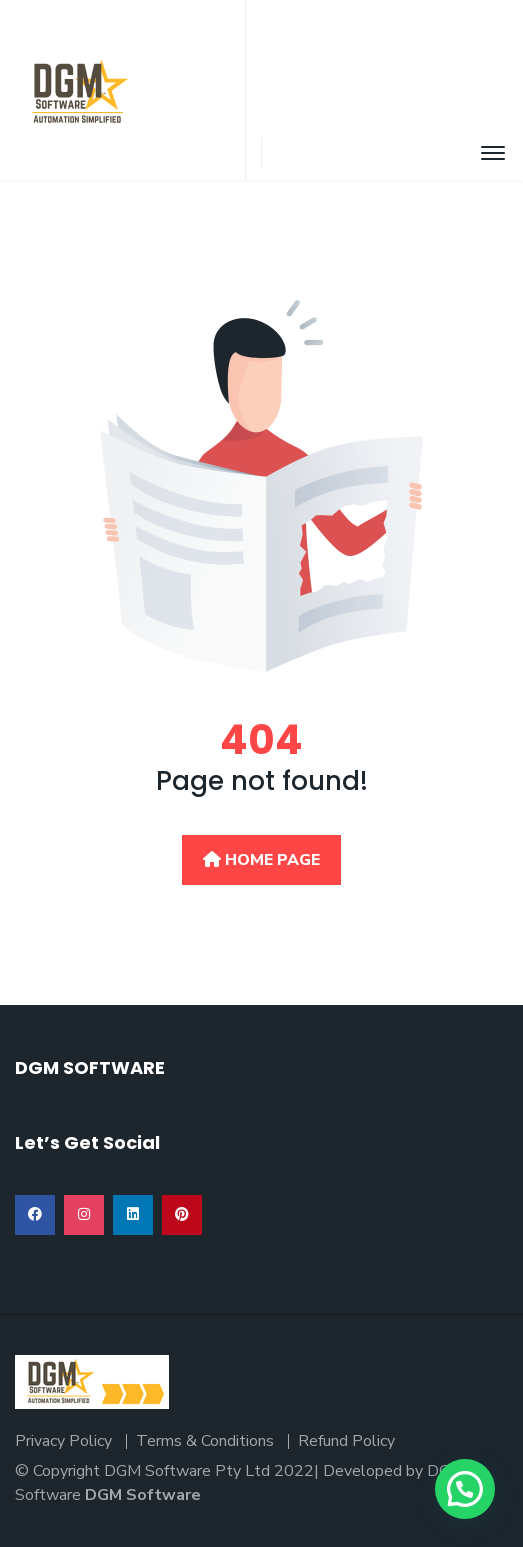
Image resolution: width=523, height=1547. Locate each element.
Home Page (261, 860)
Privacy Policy (63, 1441)
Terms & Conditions (205, 1441)
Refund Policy (346, 1441)
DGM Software (143, 1495)
